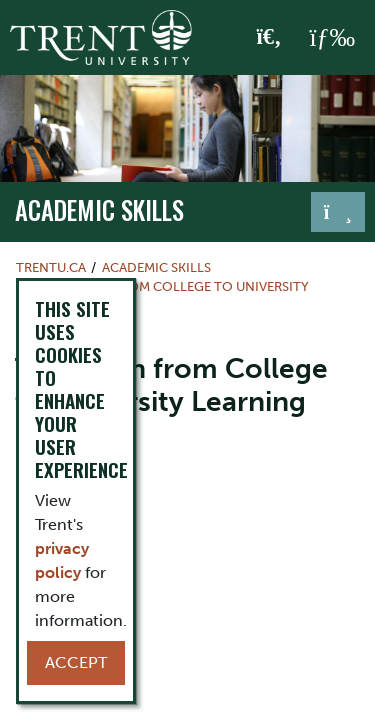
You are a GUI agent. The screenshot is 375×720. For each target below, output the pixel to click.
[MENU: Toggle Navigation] (332, 38)
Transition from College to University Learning (162, 296)
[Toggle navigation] (338, 212)
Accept (76, 662)
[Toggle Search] (269, 38)
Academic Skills (99, 210)
